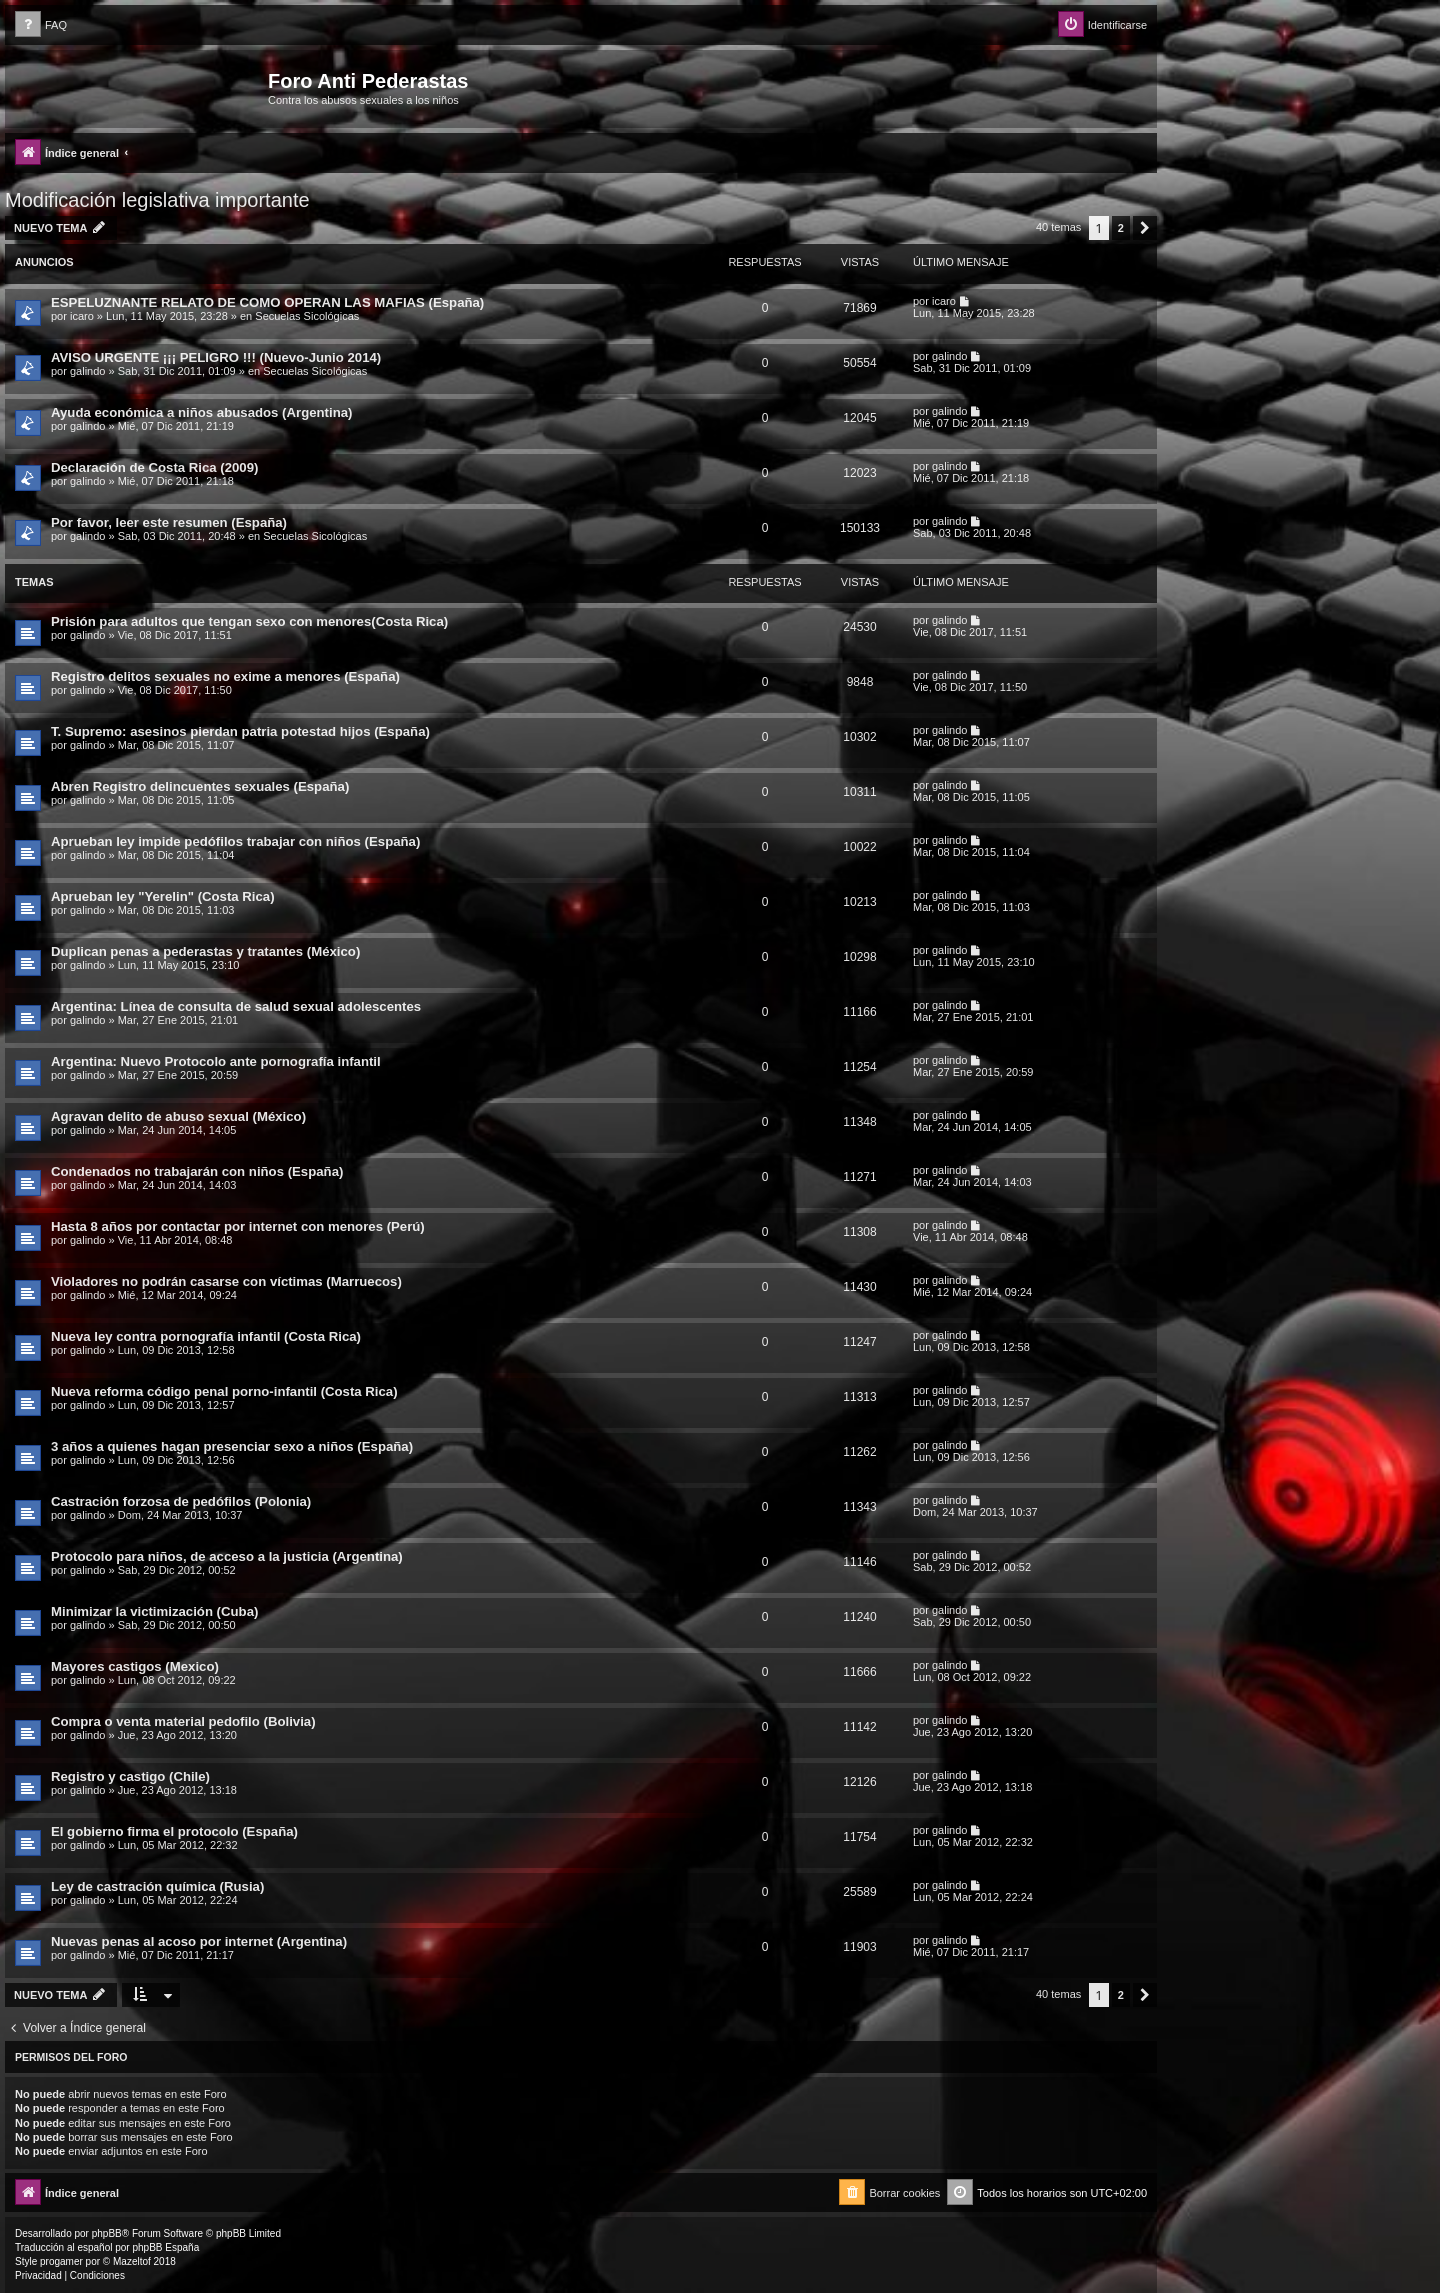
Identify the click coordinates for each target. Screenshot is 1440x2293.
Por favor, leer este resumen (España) (169, 522)
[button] (1145, 228)
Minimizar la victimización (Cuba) (154, 1611)
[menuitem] (41, 25)
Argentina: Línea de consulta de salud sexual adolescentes (236, 1006)
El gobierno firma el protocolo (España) (174, 1831)
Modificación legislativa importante (157, 200)
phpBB (107, 2233)
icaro (82, 316)
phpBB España (165, 2247)
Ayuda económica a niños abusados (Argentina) (201, 412)
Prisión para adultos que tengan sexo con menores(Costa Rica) (249, 621)
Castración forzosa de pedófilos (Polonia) (181, 1501)
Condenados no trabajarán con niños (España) (197, 1171)
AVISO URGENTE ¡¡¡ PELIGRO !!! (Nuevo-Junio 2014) (216, 357)
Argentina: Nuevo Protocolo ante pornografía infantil (216, 1061)
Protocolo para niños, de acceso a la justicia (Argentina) (227, 1556)
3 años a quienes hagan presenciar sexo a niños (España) (232, 1446)
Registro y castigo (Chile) (130, 1776)
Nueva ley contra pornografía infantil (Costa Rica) (206, 1336)
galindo (87, 371)
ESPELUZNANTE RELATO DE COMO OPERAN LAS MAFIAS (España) (267, 302)
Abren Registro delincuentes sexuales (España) (200, 786)
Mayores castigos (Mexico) (135, 1666)
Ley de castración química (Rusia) (157, 1886)
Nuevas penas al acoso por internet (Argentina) (199, 1941)
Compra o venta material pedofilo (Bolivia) (183, 1721)
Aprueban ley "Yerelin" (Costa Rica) (163, 896)
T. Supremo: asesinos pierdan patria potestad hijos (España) (240, 731)
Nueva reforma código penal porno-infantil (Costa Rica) (224, 1391)
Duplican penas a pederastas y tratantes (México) (205, 951)
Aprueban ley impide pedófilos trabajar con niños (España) (235, 841)
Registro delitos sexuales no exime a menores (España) (225, 676)
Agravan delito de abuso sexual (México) (178, 1116)
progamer (61, 2261)
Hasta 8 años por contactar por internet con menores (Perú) (238, 1226)
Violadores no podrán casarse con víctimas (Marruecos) (226, 1281)
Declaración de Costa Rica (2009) (154, 467)
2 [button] (1121, 228)
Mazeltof (132, 2261)
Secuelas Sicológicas (307, 316)
